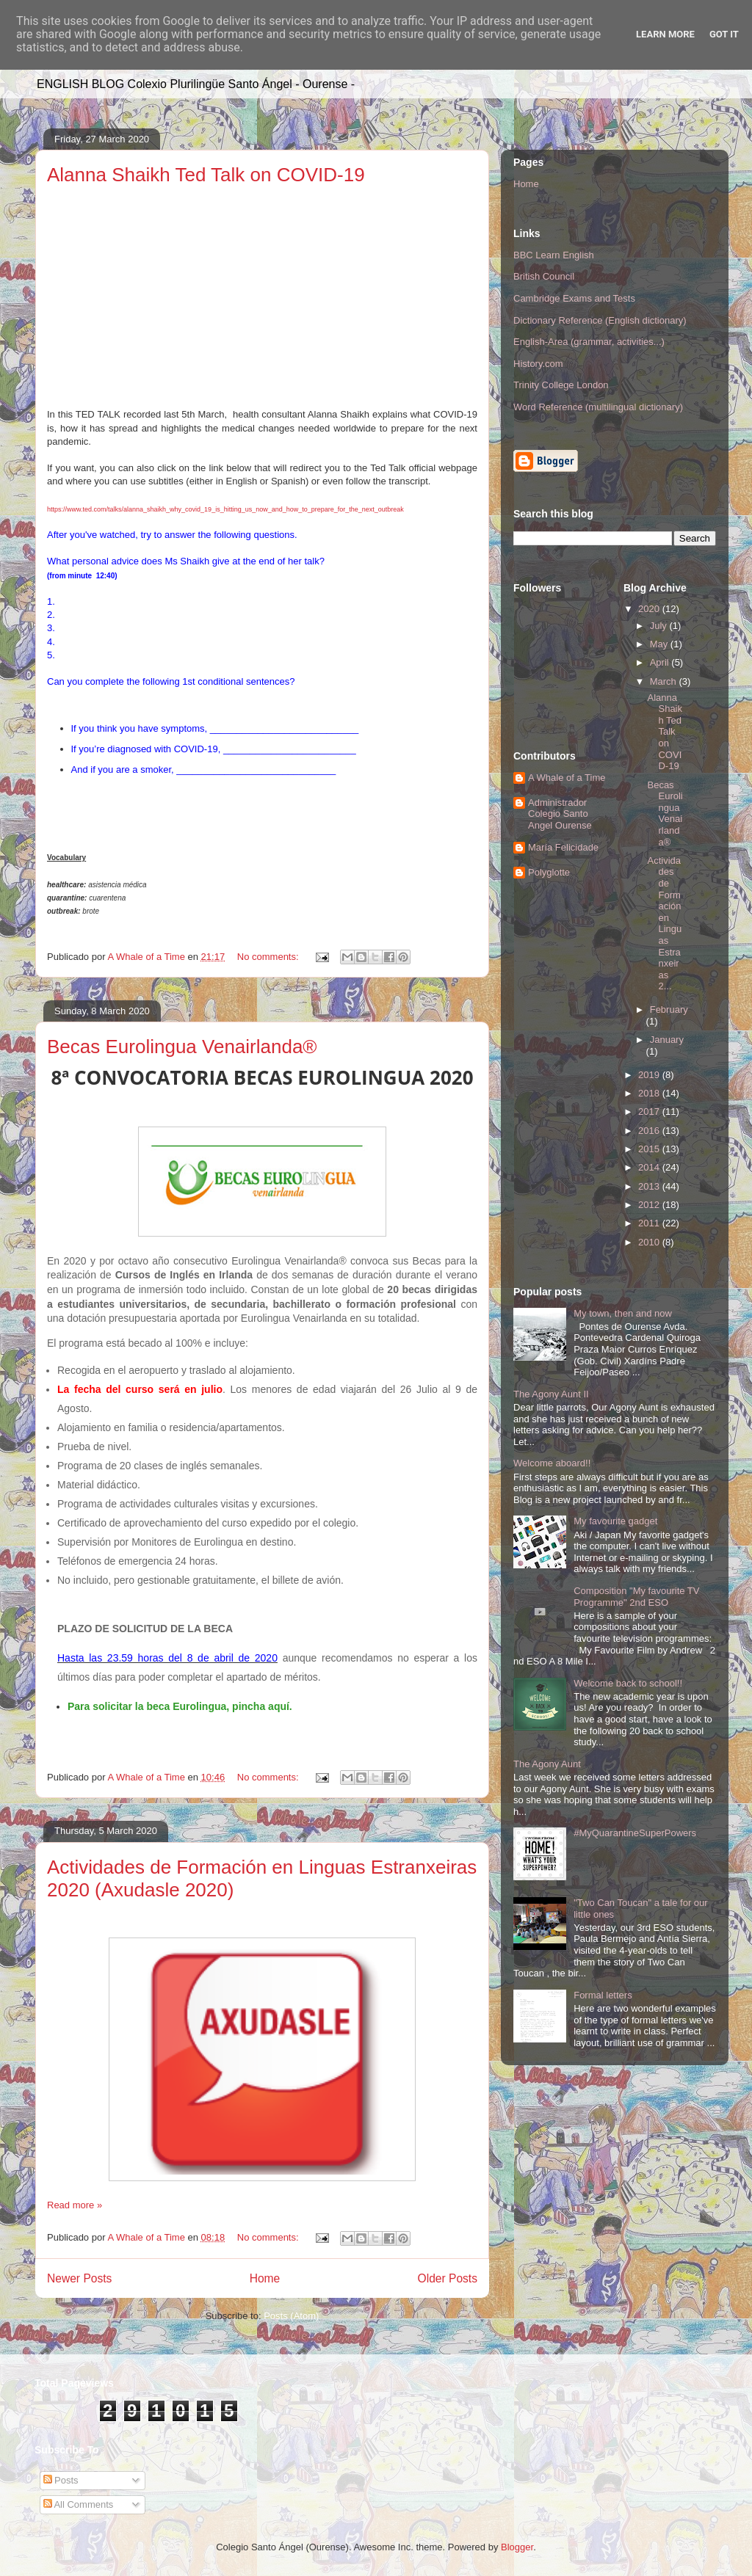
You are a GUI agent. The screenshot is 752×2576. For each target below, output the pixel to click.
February (669, 1009)
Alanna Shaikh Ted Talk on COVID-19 (206, 175)
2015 (650, 1148)
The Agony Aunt (547, 1763)
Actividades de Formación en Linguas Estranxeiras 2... (664, 923)
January (667, 1039)
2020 (650, 608)
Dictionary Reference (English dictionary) (600, 320)
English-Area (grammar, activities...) (589, 341)
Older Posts (447, 2278)
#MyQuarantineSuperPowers (635, 1832)
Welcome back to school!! (628, 1683)
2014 (650, 1167)
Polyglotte (549, 872)
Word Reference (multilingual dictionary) (598, 406)
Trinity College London (561, 384)
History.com (538, 363)
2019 (650, 1074)
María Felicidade (563, 847)
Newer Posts (79, 2278)
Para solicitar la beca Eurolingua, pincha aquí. (180, 1706)
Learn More (665, 34)
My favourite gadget (615, 1521)
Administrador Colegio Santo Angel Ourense (560, 814)
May (660, 644)
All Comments (78, 2504)
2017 (650, 1111)
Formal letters (603, 1995)
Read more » (74, 2205)
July (660, 625)
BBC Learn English (553, 255)
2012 (650, 1204)
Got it (724, 34)
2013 (650, 1186)
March (664, 681)
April (661, 662)
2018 (650, 1093)
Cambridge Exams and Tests (574, 298)
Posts (61, 2480)
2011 (650, 1223)
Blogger (517, 2547)
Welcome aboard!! (551, 1463)
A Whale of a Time (567, 777)
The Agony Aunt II (551, 1394)
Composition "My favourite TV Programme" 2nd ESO (636, 1596)
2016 (650, 1130)
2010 (650, 1242)
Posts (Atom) (291, 2315)
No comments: (269, 956)
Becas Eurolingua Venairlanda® (182, 1047)
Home (265, 2278)
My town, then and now (623, 1313)
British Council (543, 276)
